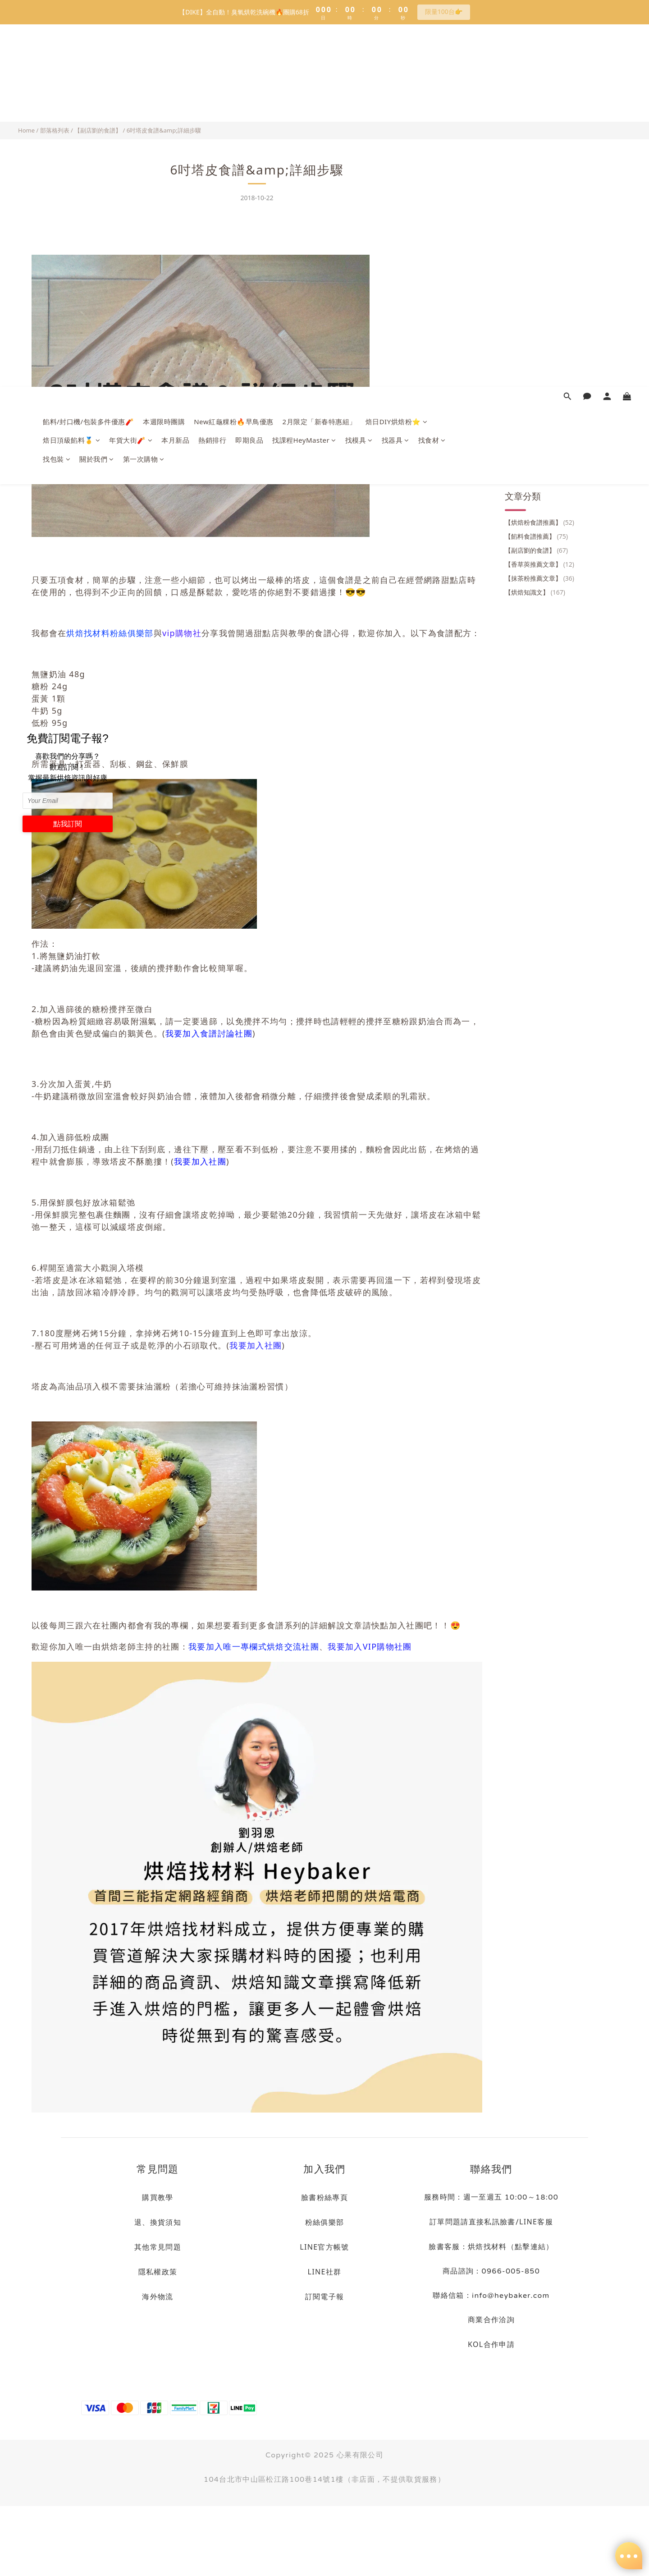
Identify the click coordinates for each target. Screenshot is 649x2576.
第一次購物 (144, 96)
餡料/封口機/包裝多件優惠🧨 (88, 59)
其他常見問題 (157, 2247)
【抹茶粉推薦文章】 (539, 244)
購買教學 (157, 2197)
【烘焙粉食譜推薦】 (539, 188)
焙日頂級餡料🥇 (71, 77)
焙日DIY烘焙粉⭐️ (397, 59)
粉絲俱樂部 (324, 2222)
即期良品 (249, 77)
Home (26, 130)
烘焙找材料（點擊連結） (511, 2246)
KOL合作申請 (491, 2344)
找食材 (432, 77)
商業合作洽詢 (491, 2319)
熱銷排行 (212, 77)
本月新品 (175, 77)
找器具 (395, 77)
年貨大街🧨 (130, 77)
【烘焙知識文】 (535, 258)
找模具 (359, 77)
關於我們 (96, 96)
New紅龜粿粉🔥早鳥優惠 (233, 59)
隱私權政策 (158, 2272)
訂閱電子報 (324, 2296)
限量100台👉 (443, 11)
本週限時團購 (164, 59)
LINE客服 (536, 2222)
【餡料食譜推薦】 (536, 202)
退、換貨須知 (157, 2222)
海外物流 (157, 2296)
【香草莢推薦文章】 (539, 230)
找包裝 (56, 96)
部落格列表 (54, 130)
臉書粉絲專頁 (324, 2197)
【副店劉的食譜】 (97, 130)
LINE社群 (325, 2272)
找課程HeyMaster (304, 77)
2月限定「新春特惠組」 (319, 59)
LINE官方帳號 (324, 2247)
